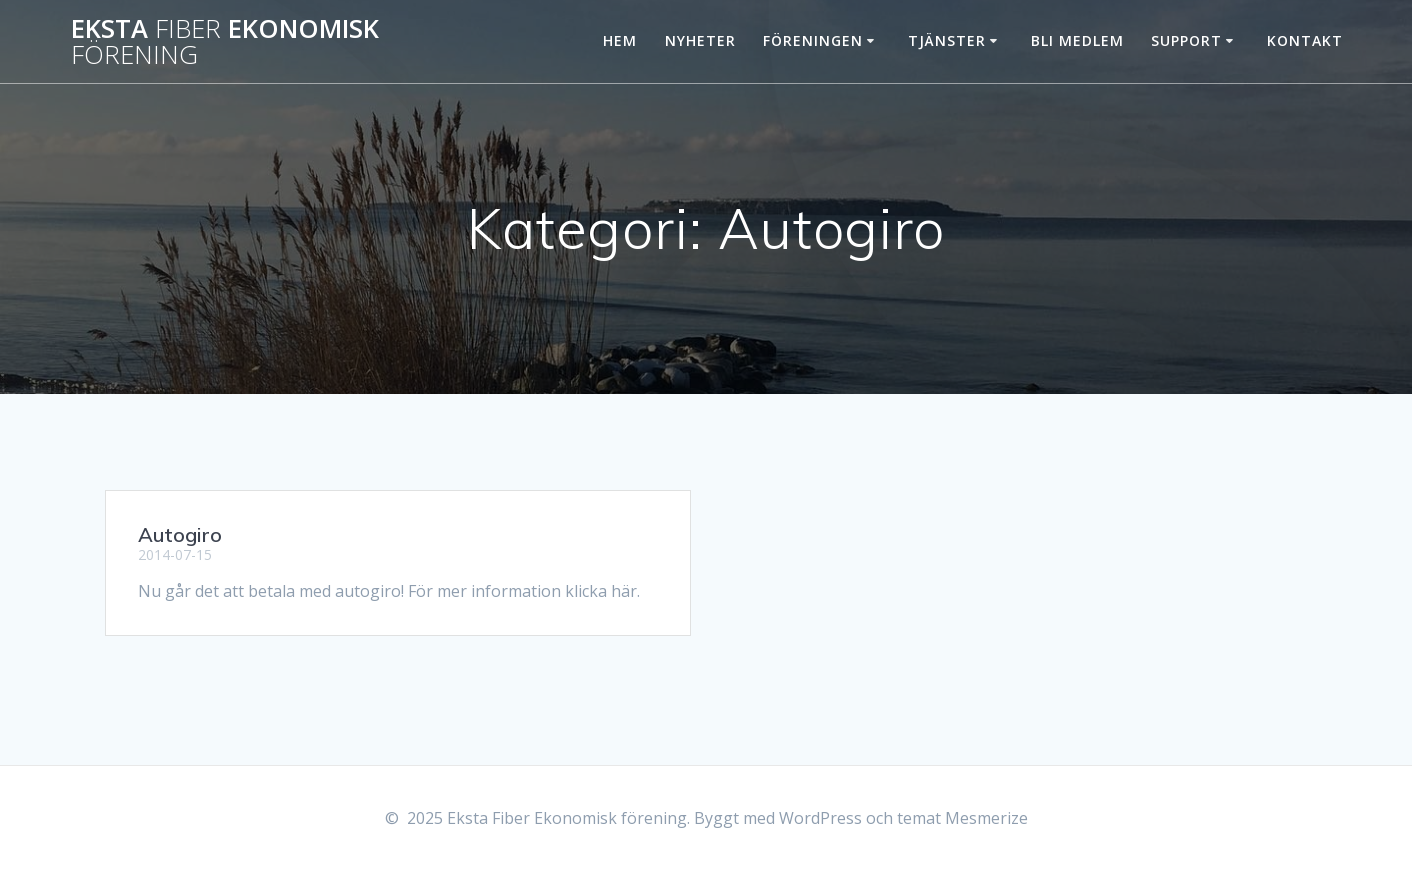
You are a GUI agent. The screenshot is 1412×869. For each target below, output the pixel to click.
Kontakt (1305, 40)
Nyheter (700, 40)
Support (1186, 40)
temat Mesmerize (962, 818)
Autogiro (180, 534)
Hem (620, 40)
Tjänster (947, 40)
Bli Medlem (1077, 40)
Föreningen (813, 40)
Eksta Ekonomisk (225, 41)
